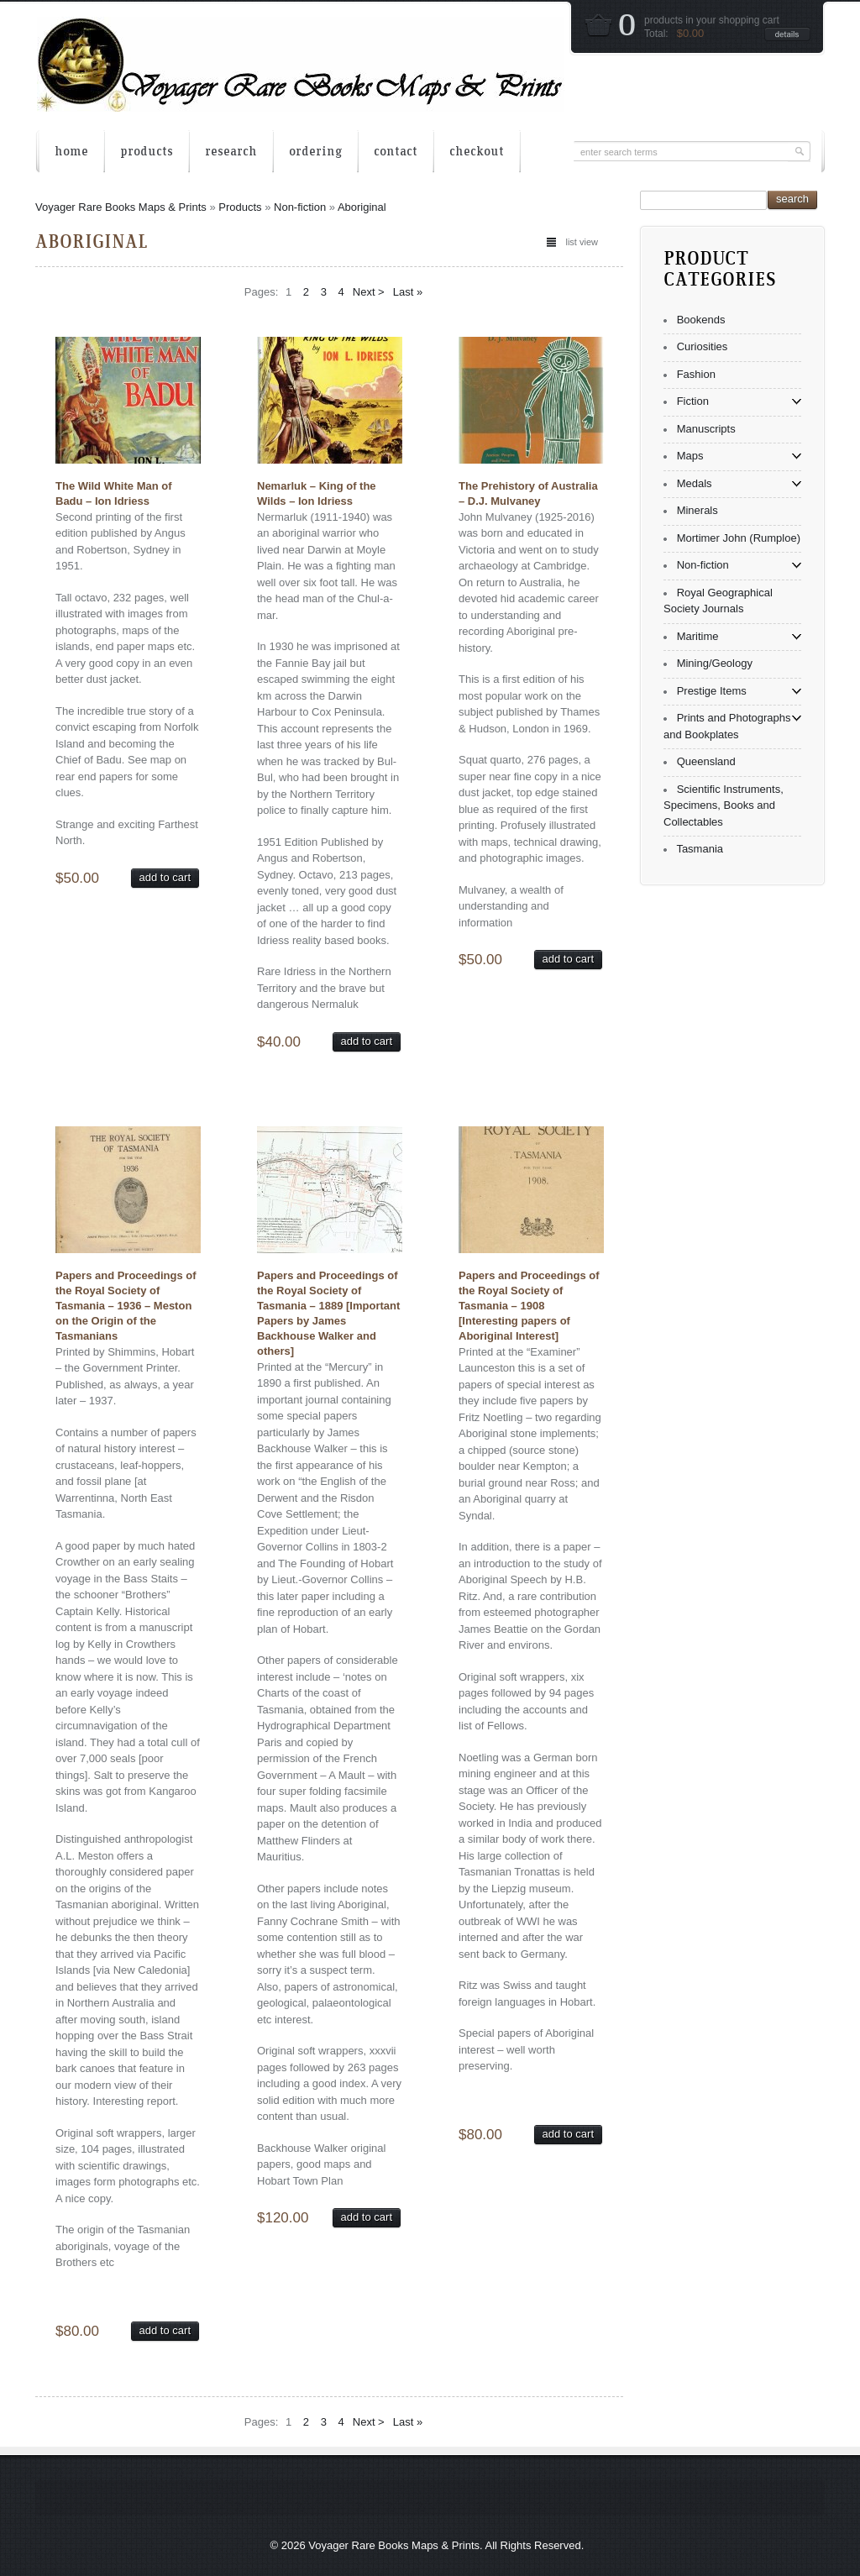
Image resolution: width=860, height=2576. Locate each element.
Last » (407, 292)
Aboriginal (362, 207)
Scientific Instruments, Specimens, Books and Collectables (723, 805)
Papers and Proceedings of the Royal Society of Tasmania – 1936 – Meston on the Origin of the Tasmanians (126, 1305)
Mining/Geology (714, 663)
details (787, 34)
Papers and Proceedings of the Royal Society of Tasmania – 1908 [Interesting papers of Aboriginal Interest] (529, 1305)
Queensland (706, 761)
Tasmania (699, 848)
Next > (369, 292)
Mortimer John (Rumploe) (738, 538)
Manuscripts (706, 428)
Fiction (693, 401)
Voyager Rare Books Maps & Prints (121, 207)
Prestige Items (712, 691)
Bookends (701, 319)
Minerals (697, 510)
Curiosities (702, 346)
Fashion (696, 374)
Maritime (698, 636)
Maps (690, 455)
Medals (694, 483)
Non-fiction (300, 207)
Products (239, 207)
